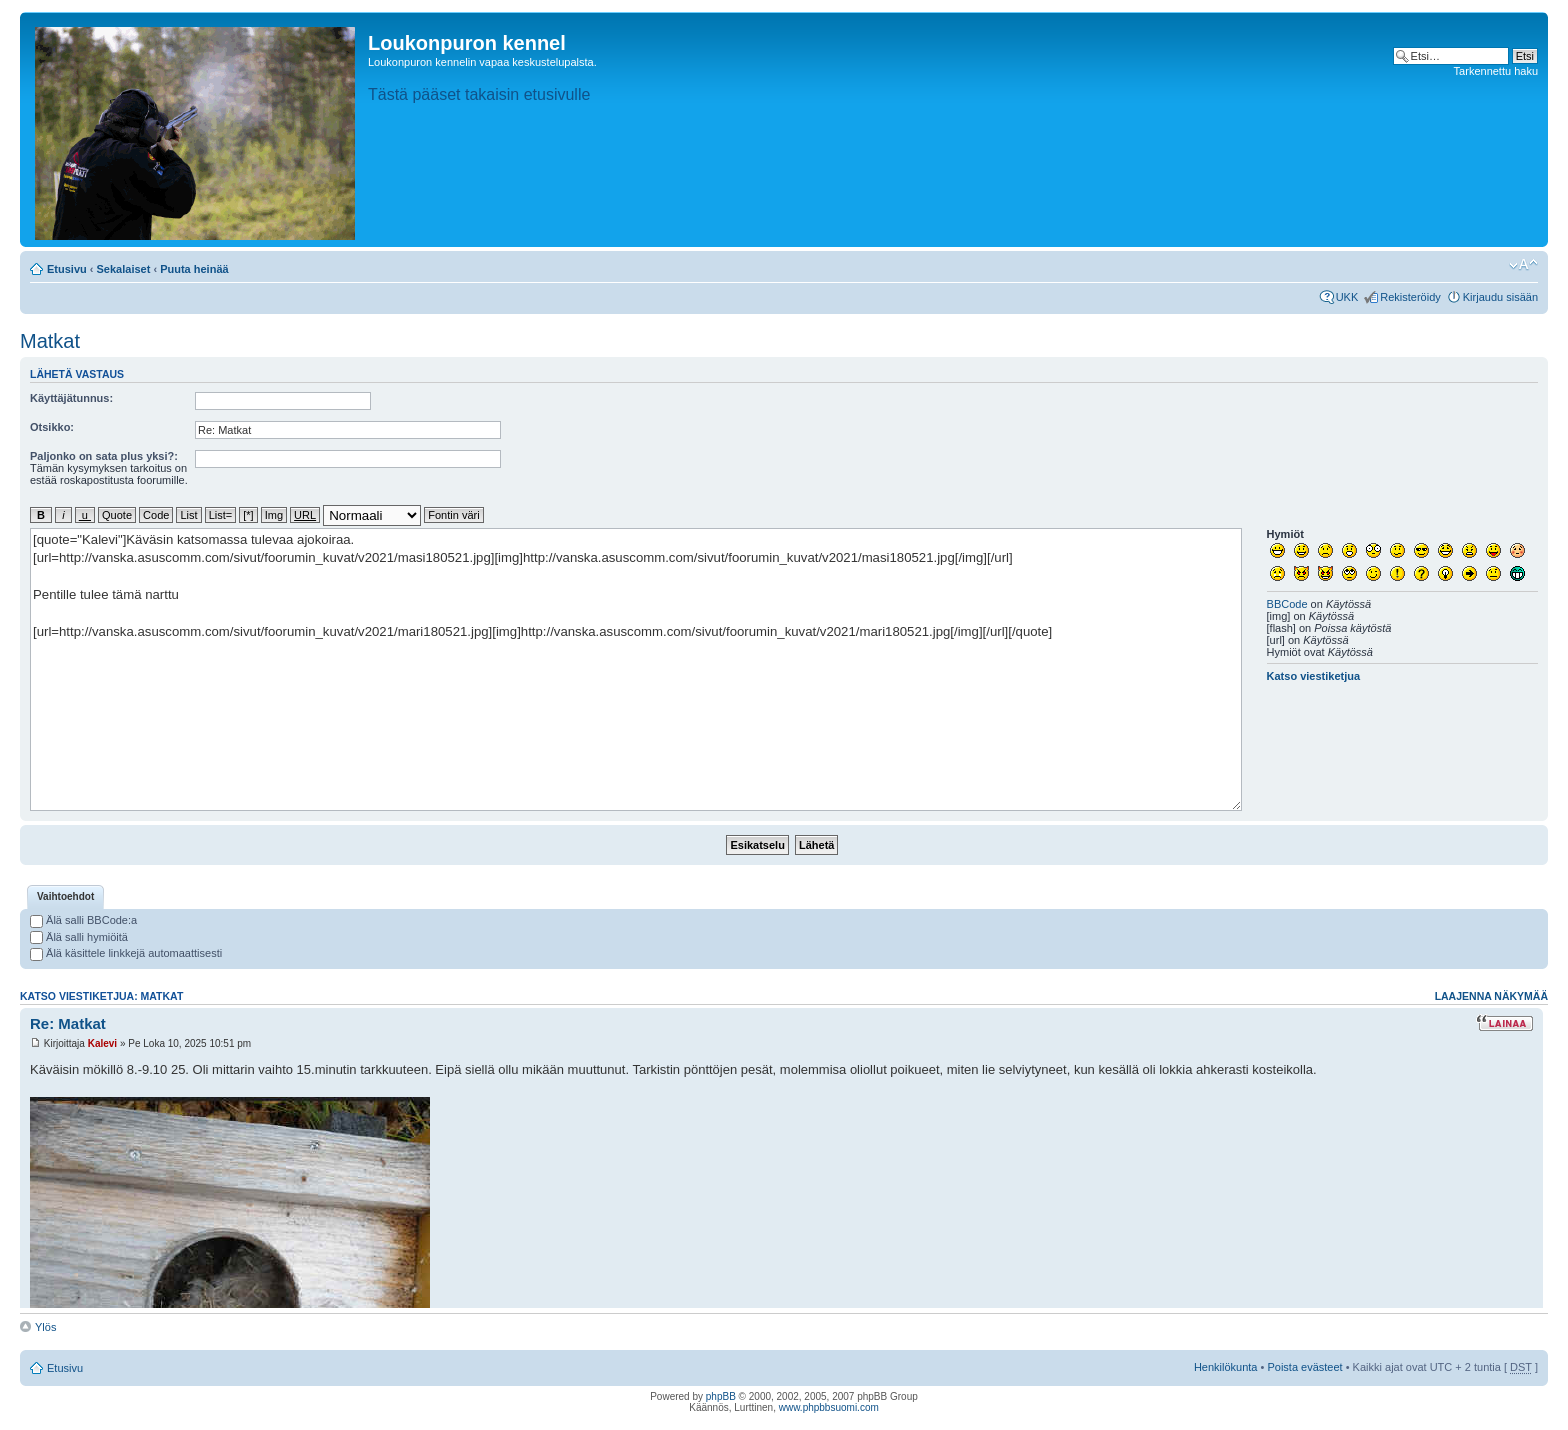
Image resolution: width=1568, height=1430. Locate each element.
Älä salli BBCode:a (83, 920)
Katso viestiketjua (1314, 676)
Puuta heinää (194, 269)
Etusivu (67, 269)
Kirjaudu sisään (1500, 297)
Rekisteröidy (1410, 297)
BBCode (1287, 604)
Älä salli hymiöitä (79, 937)
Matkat (50, 341)
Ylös (45, 1327)
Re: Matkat (68, 1023)
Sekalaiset (124, 269)
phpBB (721, 1396)
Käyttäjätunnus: (71, 398)
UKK (1347, 297)
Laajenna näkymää (1491, 996)
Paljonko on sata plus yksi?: (104, 456)
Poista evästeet (1304, 1367)
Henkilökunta (1226, 1367)
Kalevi (102, 1043)
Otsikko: (52, 427)
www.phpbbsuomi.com (829, 1407)
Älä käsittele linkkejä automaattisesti (126, 953)
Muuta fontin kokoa (1523, 265)
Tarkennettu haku (1496, 71)
